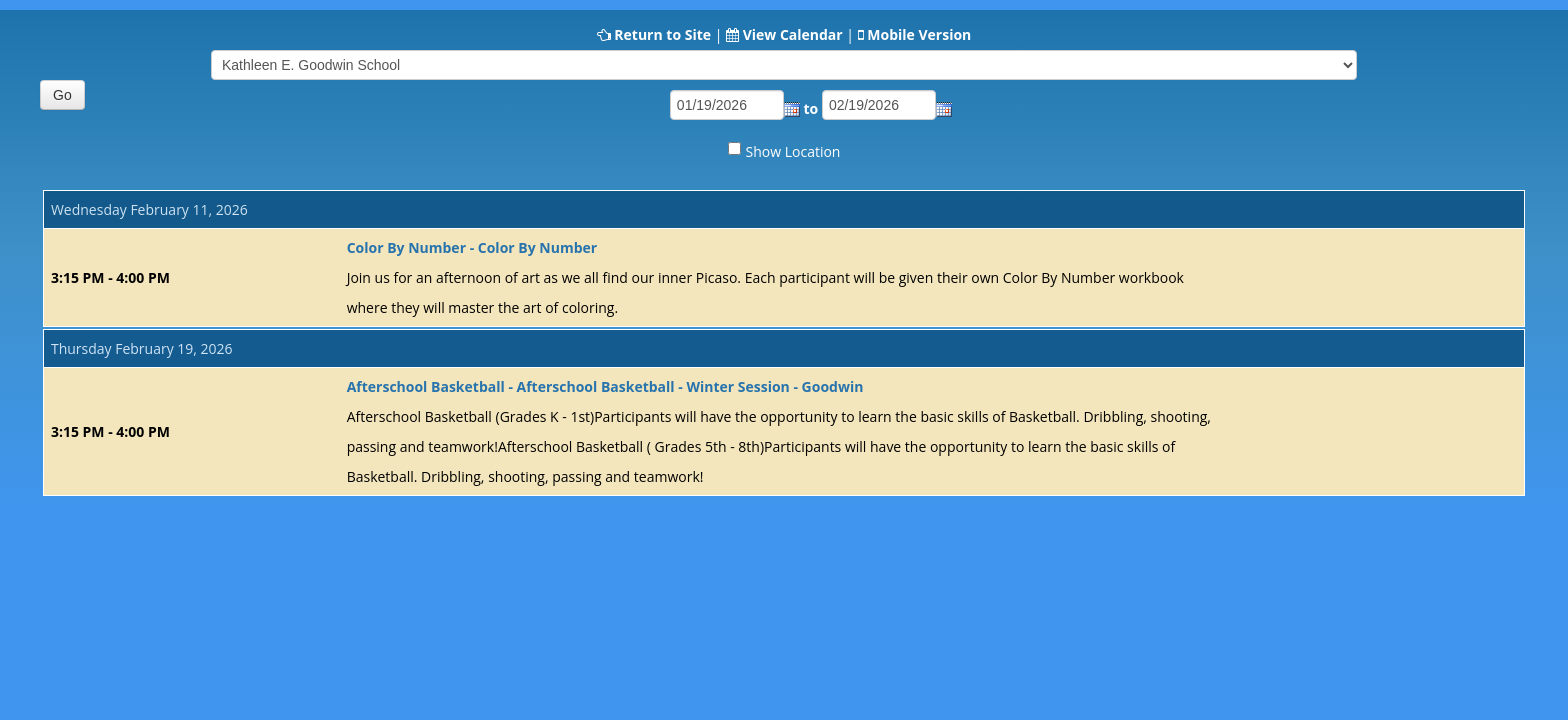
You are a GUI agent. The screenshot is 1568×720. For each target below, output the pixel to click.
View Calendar (793, 34)
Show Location (793, 151)
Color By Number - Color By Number (472, 247)
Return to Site (662, 34)
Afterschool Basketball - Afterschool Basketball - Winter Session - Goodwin (605, 386)
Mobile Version (919, 34)
